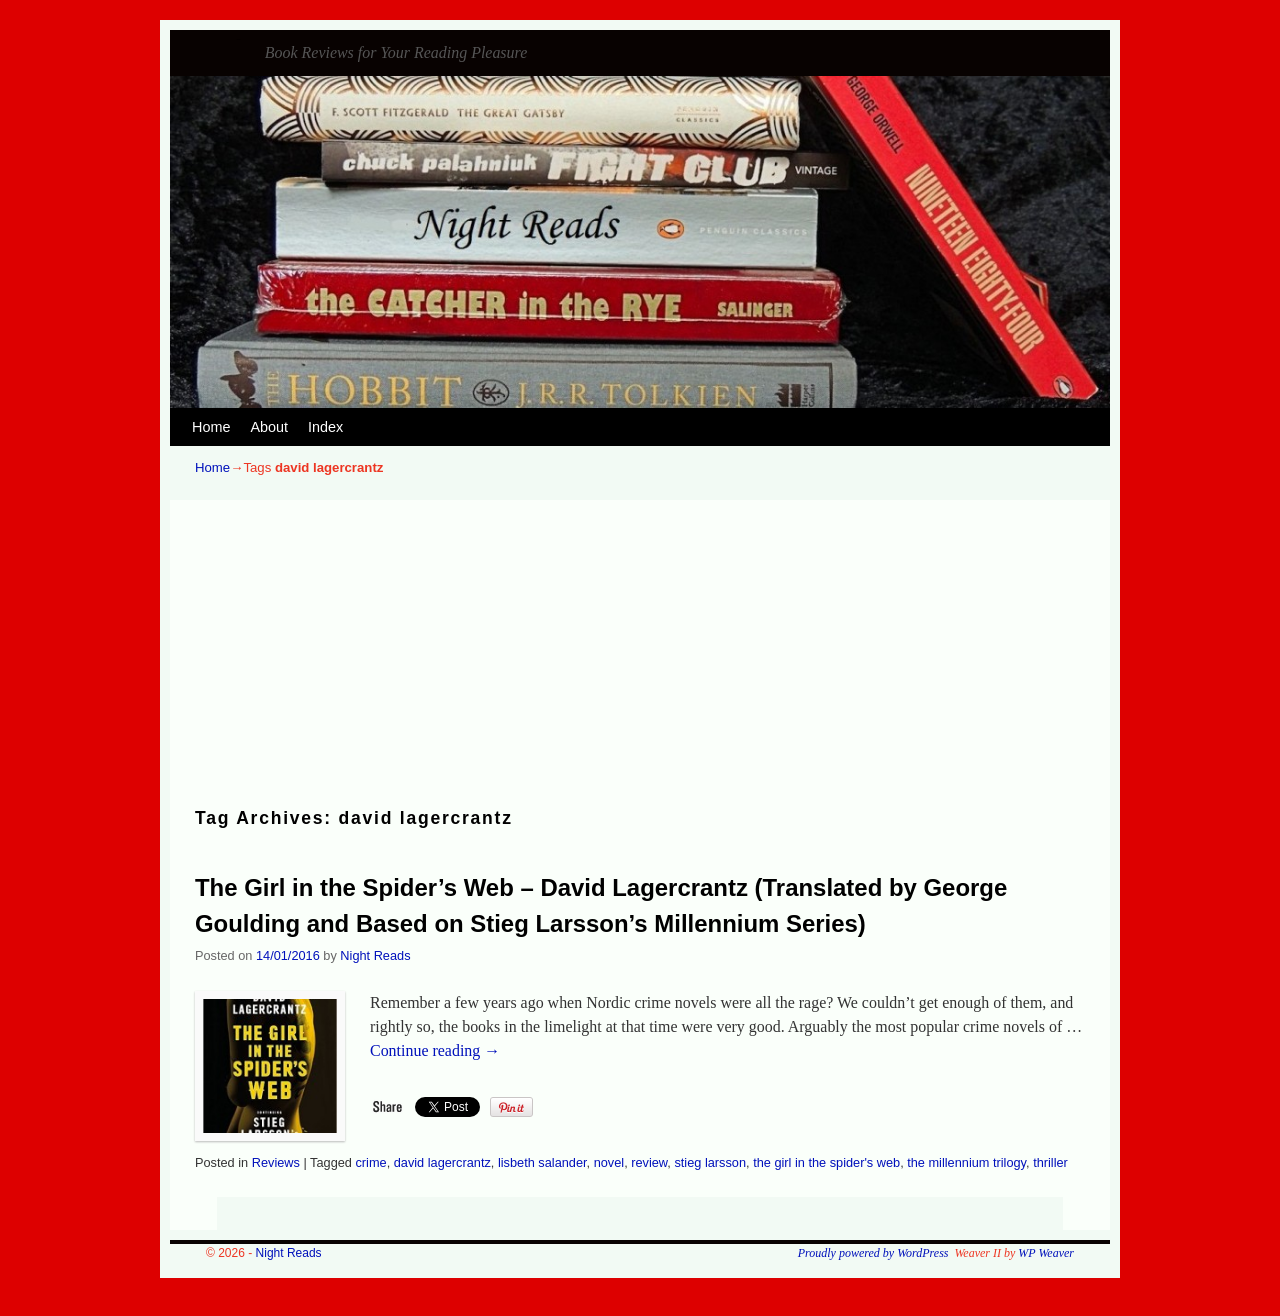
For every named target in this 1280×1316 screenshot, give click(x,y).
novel (609, 1162)
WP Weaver (1046, 1253)
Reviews (276, 1162)
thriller (1050, 1162)
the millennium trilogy (966, 1162)
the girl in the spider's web (826, 1162)
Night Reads (239, 39)
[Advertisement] (640, 655)
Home (211, 427)
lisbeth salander (542, 1162)
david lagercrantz (442, 1162)
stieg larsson (710, 1162)
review (649, 1162)
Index (325, 427)
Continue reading (435, 1050)
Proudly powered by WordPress (873, 1253)
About (269, 427)
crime (370, 1162)
